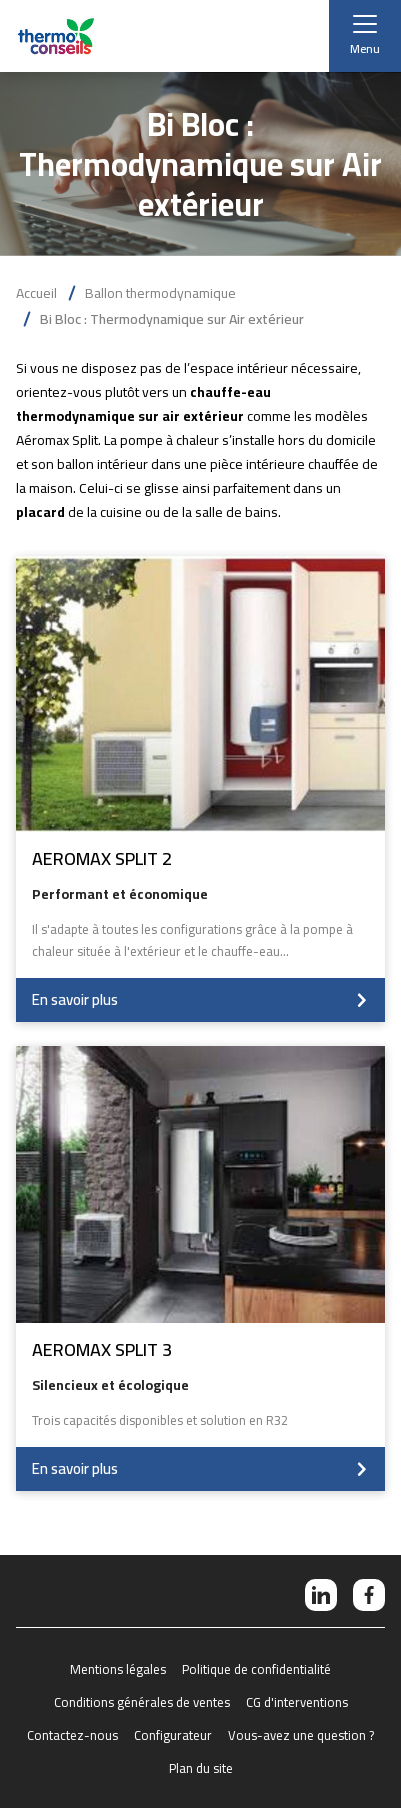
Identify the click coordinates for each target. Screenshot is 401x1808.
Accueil (36, 293)
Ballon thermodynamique (160, 293)
